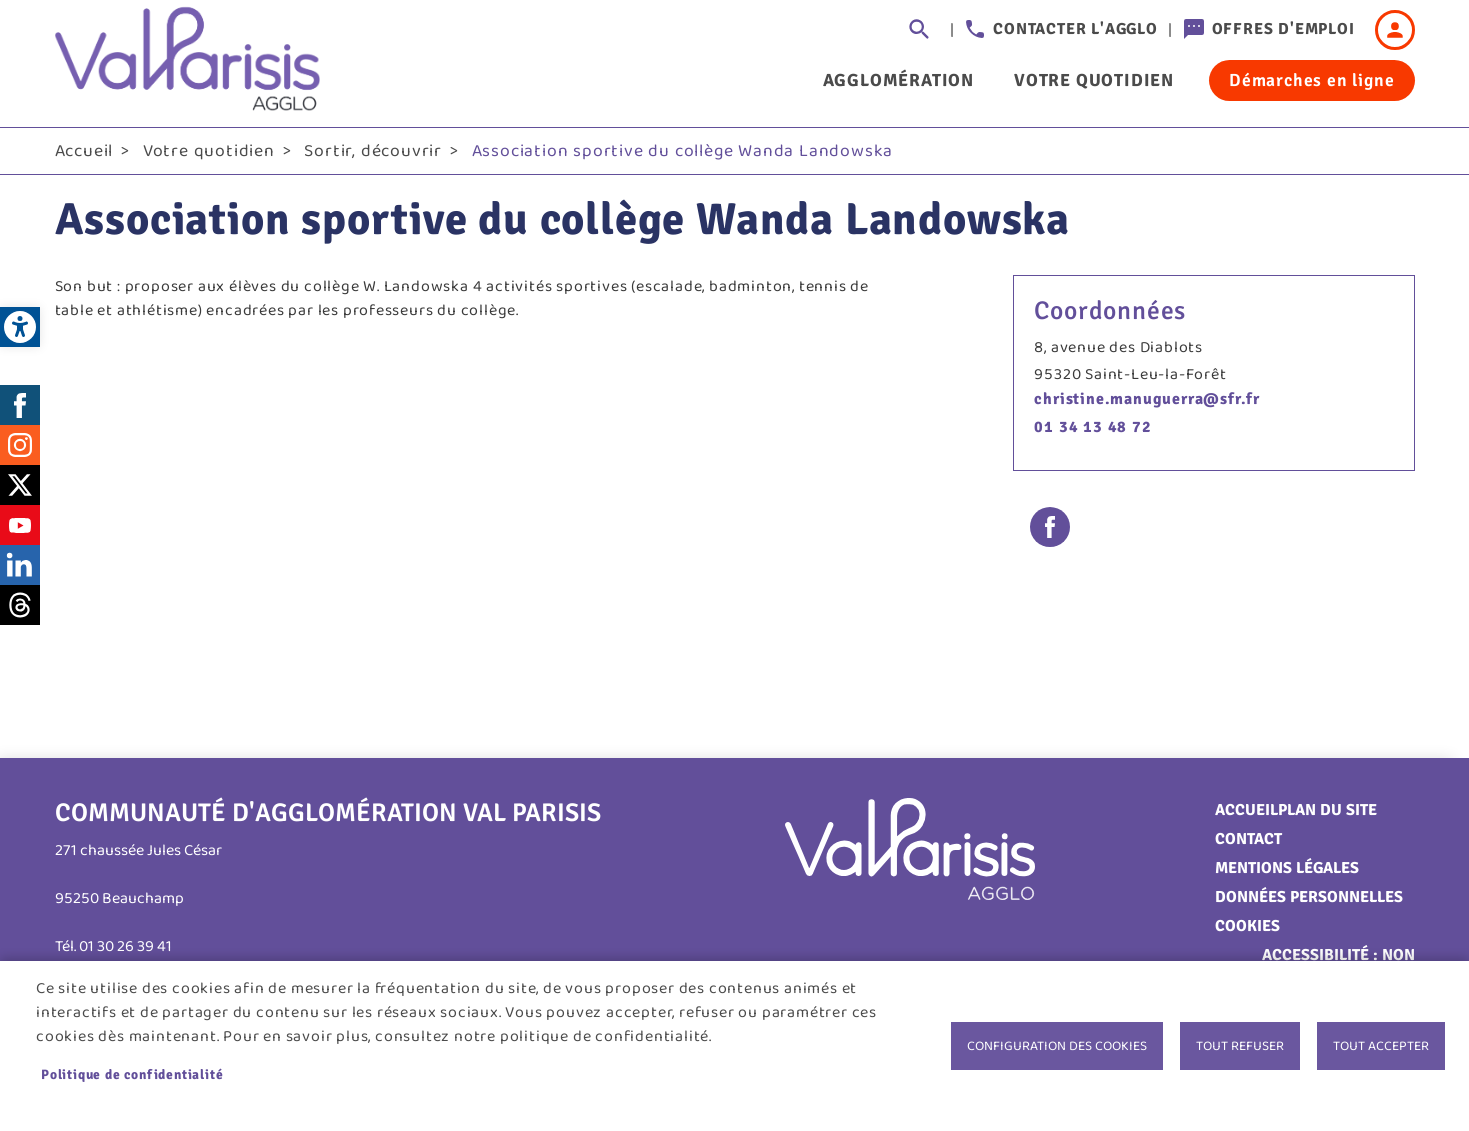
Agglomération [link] (898, 80)
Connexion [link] (1395, 30)
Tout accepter (1381, 1046)
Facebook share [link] (1050, 527)
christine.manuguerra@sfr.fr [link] (1147, 399)
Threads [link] (20, 605)
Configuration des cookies (1057, 1046)
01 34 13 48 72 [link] (1092, 427)
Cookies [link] (1247, 926)
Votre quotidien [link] (1094, 80)
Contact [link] (1248, 839)
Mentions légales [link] (1287, 868)
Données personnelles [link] (1309, 897)
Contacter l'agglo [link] (1075, 29)
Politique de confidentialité (132, 1074)
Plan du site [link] (1327, 810)
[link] (20, 327)
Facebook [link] (20, 405)
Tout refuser (1240, 1046)
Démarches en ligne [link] (1311, 80)
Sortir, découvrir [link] (373, 151)
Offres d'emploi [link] (1283, 29)
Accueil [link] (84, 151)
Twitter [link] (20, 485)
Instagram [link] (20, 445)
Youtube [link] (20, 525)
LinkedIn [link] (20, 565)
